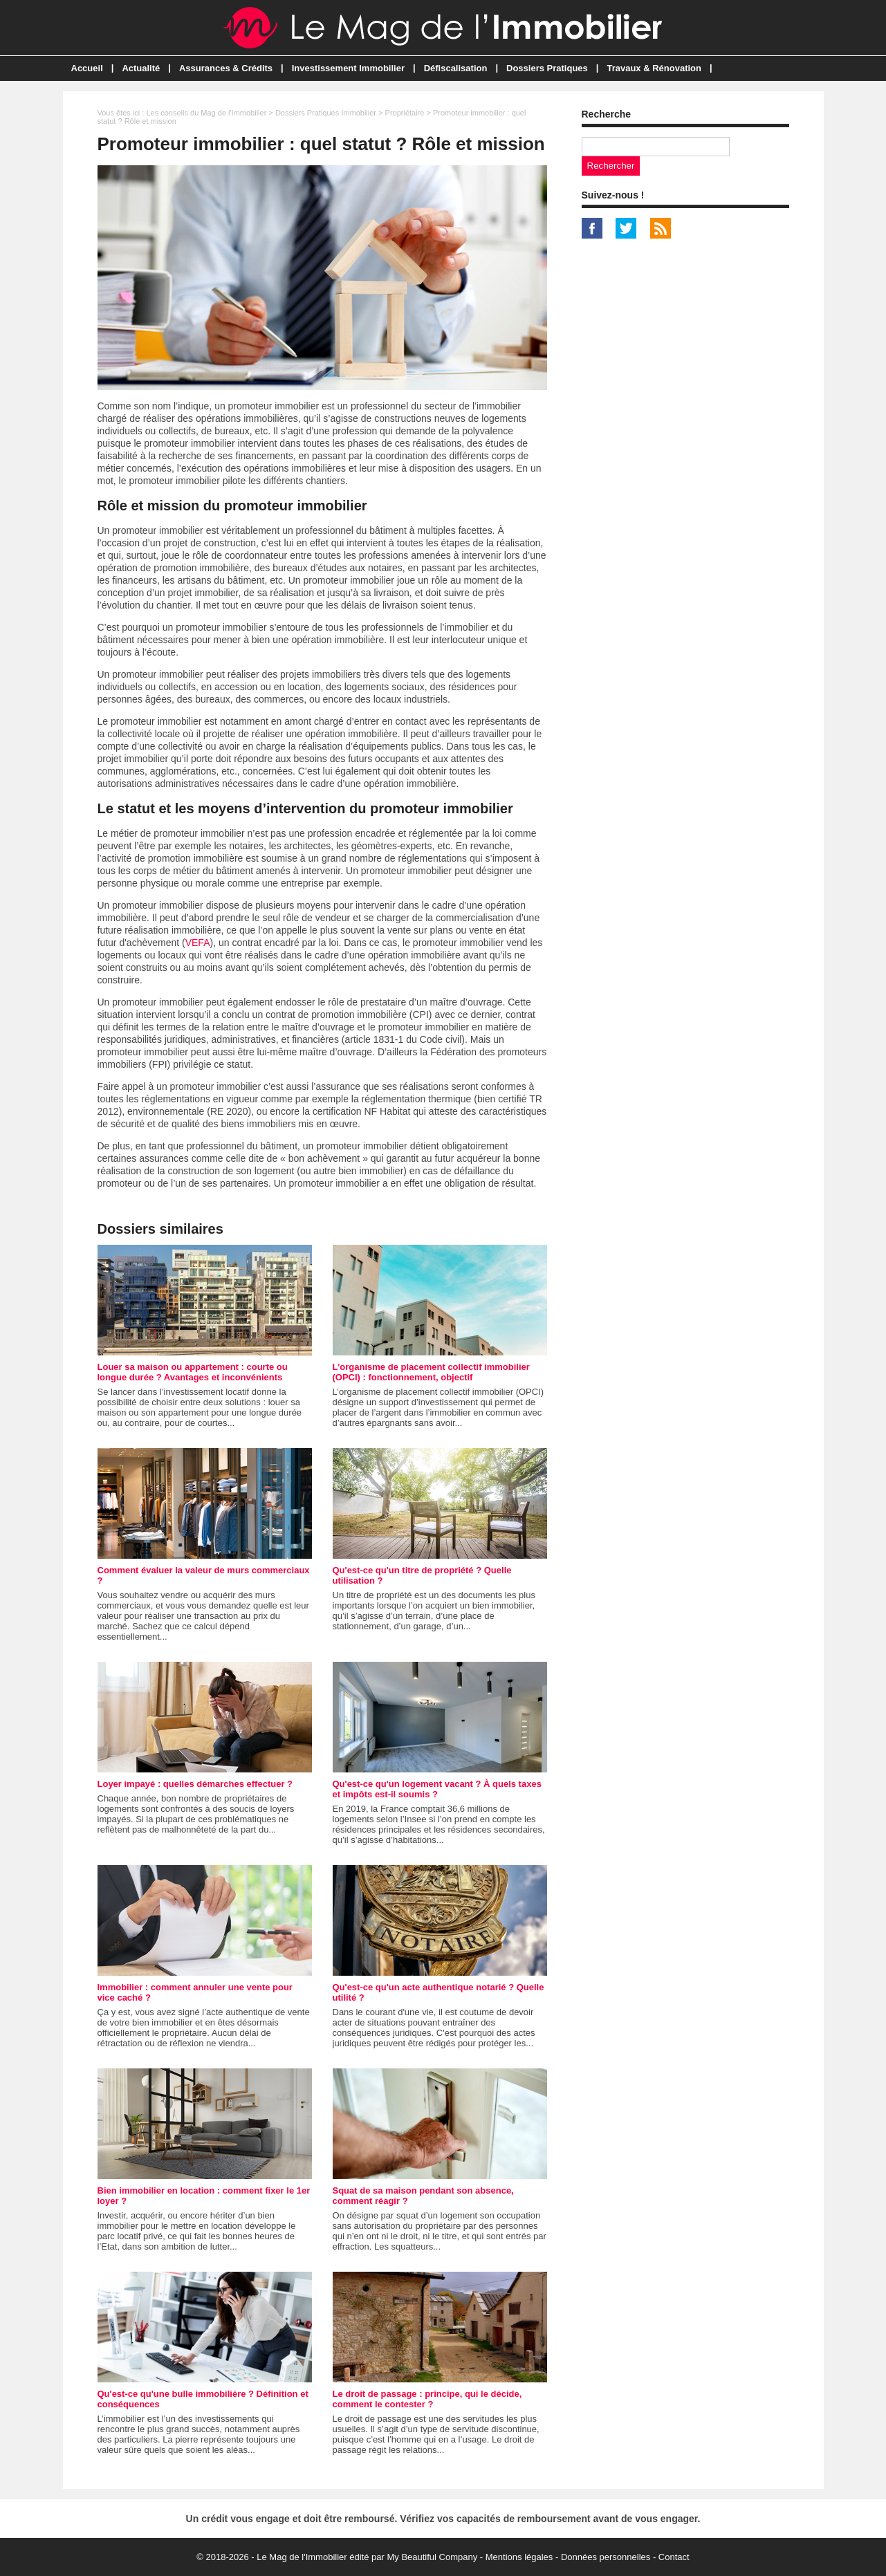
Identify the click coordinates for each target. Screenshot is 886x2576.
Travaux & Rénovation (654, 68)
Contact (674, 2557)
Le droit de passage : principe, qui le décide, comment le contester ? (427, 2399)
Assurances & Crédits (226, 68)
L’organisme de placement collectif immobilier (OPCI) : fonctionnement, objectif (431, 1372)
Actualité (141, 68)
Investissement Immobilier (348, 68)
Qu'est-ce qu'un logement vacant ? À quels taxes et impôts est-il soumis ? (437, 1789)
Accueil (87, 68)
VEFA (197, 942)
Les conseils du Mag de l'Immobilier (206, 113)
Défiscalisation (456, 68)
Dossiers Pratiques (547, 68)
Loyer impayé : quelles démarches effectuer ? (195, 1784)
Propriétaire (405, 113)
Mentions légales (519, 2557)
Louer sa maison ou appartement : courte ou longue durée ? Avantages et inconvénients (193, 1372)
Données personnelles (605, 2557)
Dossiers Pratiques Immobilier (325, 113)
